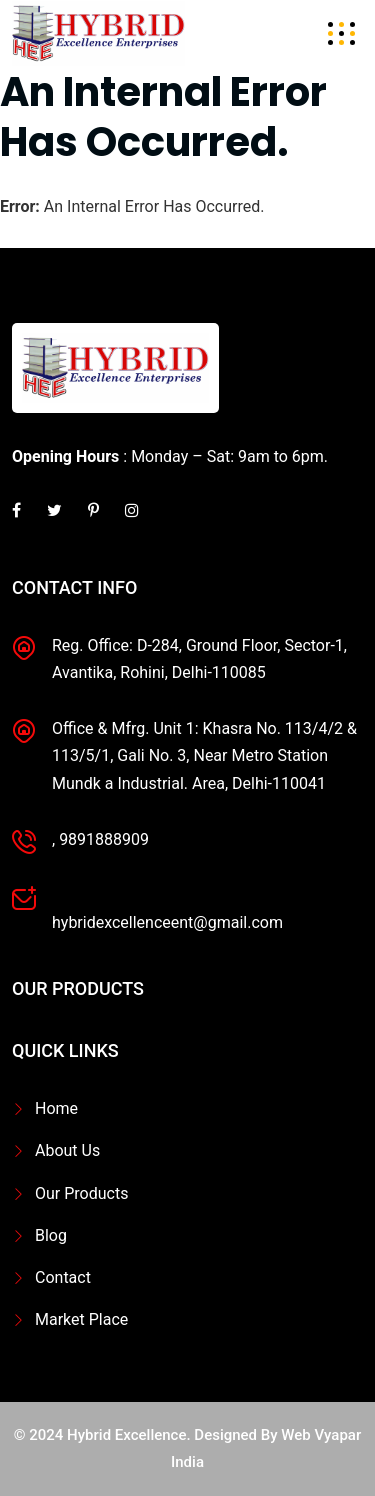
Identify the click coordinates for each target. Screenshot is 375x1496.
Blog (51, 1235)
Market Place (81, 1319)
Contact (63, 1277)
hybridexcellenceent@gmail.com (167, 922)
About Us (67, 1150)
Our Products (81, 1193)
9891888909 (104, 839)
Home (56, 1108)
